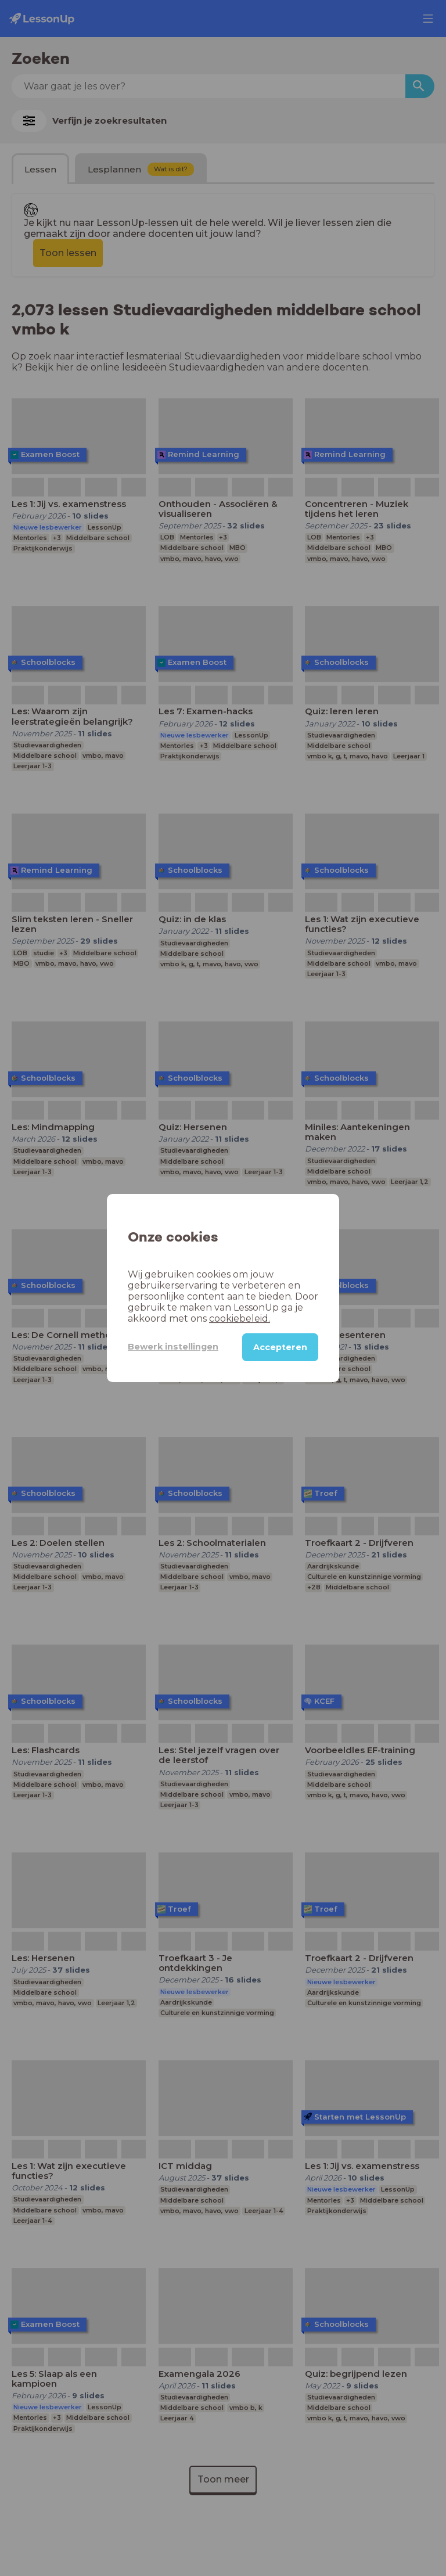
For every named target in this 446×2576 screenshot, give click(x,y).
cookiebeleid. (239, 1318)
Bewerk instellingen (173, 1346)
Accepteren (280, 1347)
